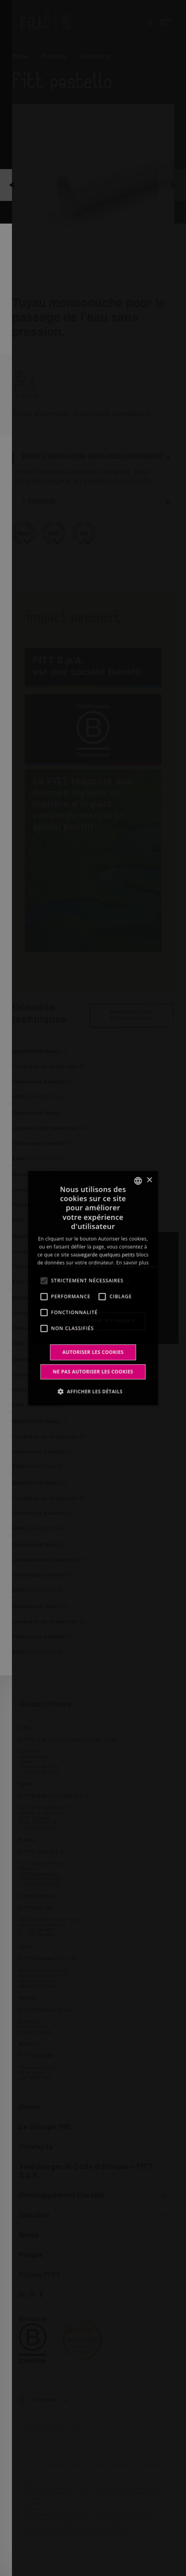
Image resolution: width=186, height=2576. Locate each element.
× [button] (149, 1180)
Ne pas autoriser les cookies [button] (93, 1371)
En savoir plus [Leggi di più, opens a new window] (132, 1262)
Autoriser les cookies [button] (93, 1352)
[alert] (93, 1288)
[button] (93, 1391)
